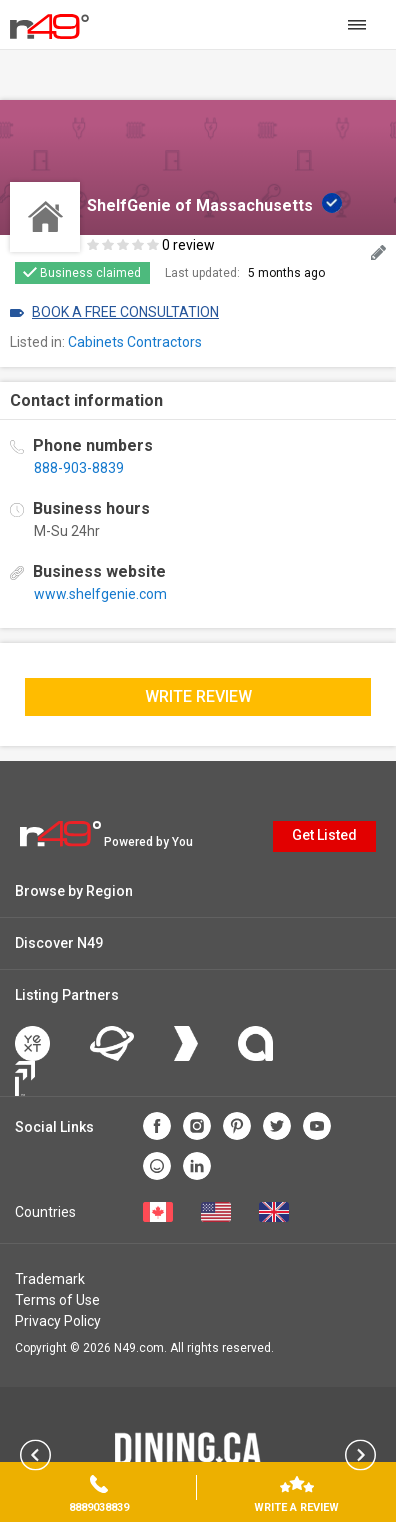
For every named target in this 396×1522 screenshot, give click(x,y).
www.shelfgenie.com (100, 594)
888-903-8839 (79, 468)
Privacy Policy (58, 1321)
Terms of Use (57, 1300)
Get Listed (324, 835)
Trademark (50, 1279)
